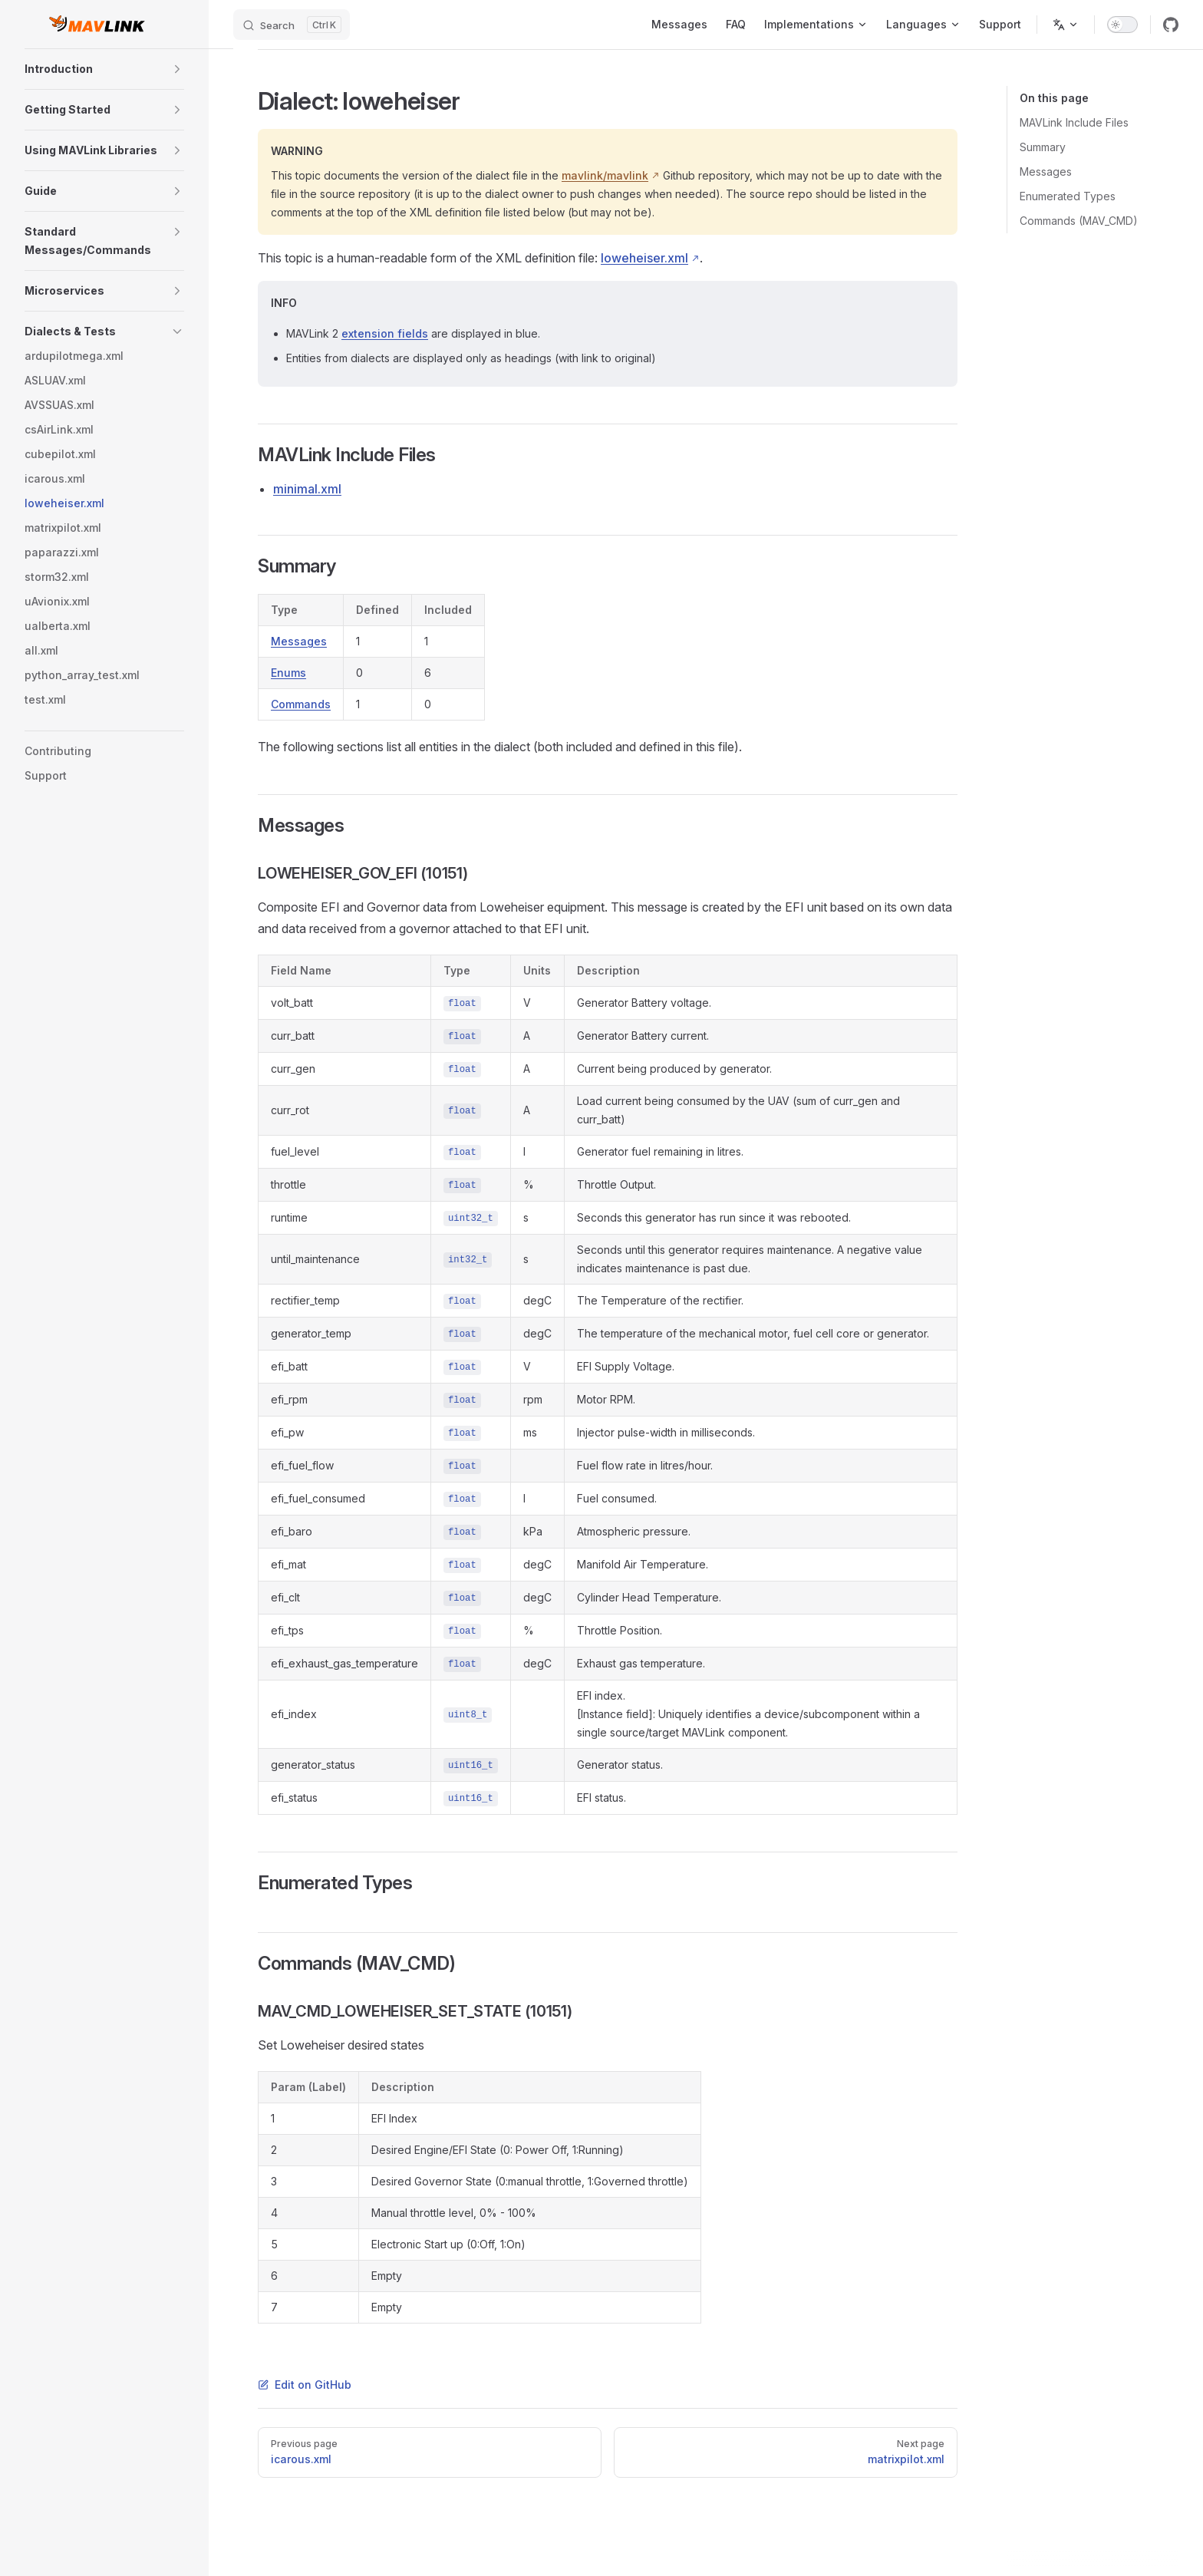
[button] (177, 69)
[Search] (291, 24)
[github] (1171, 24)
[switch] (1122, 24)
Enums (288, 672)
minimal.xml (307, 488)
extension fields (384, 333)
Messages (299, 641)
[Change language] (1065, 24)
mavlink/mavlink (605, 175)
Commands (301, 704)
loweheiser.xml (644, 258)
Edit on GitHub (304, 2384)
